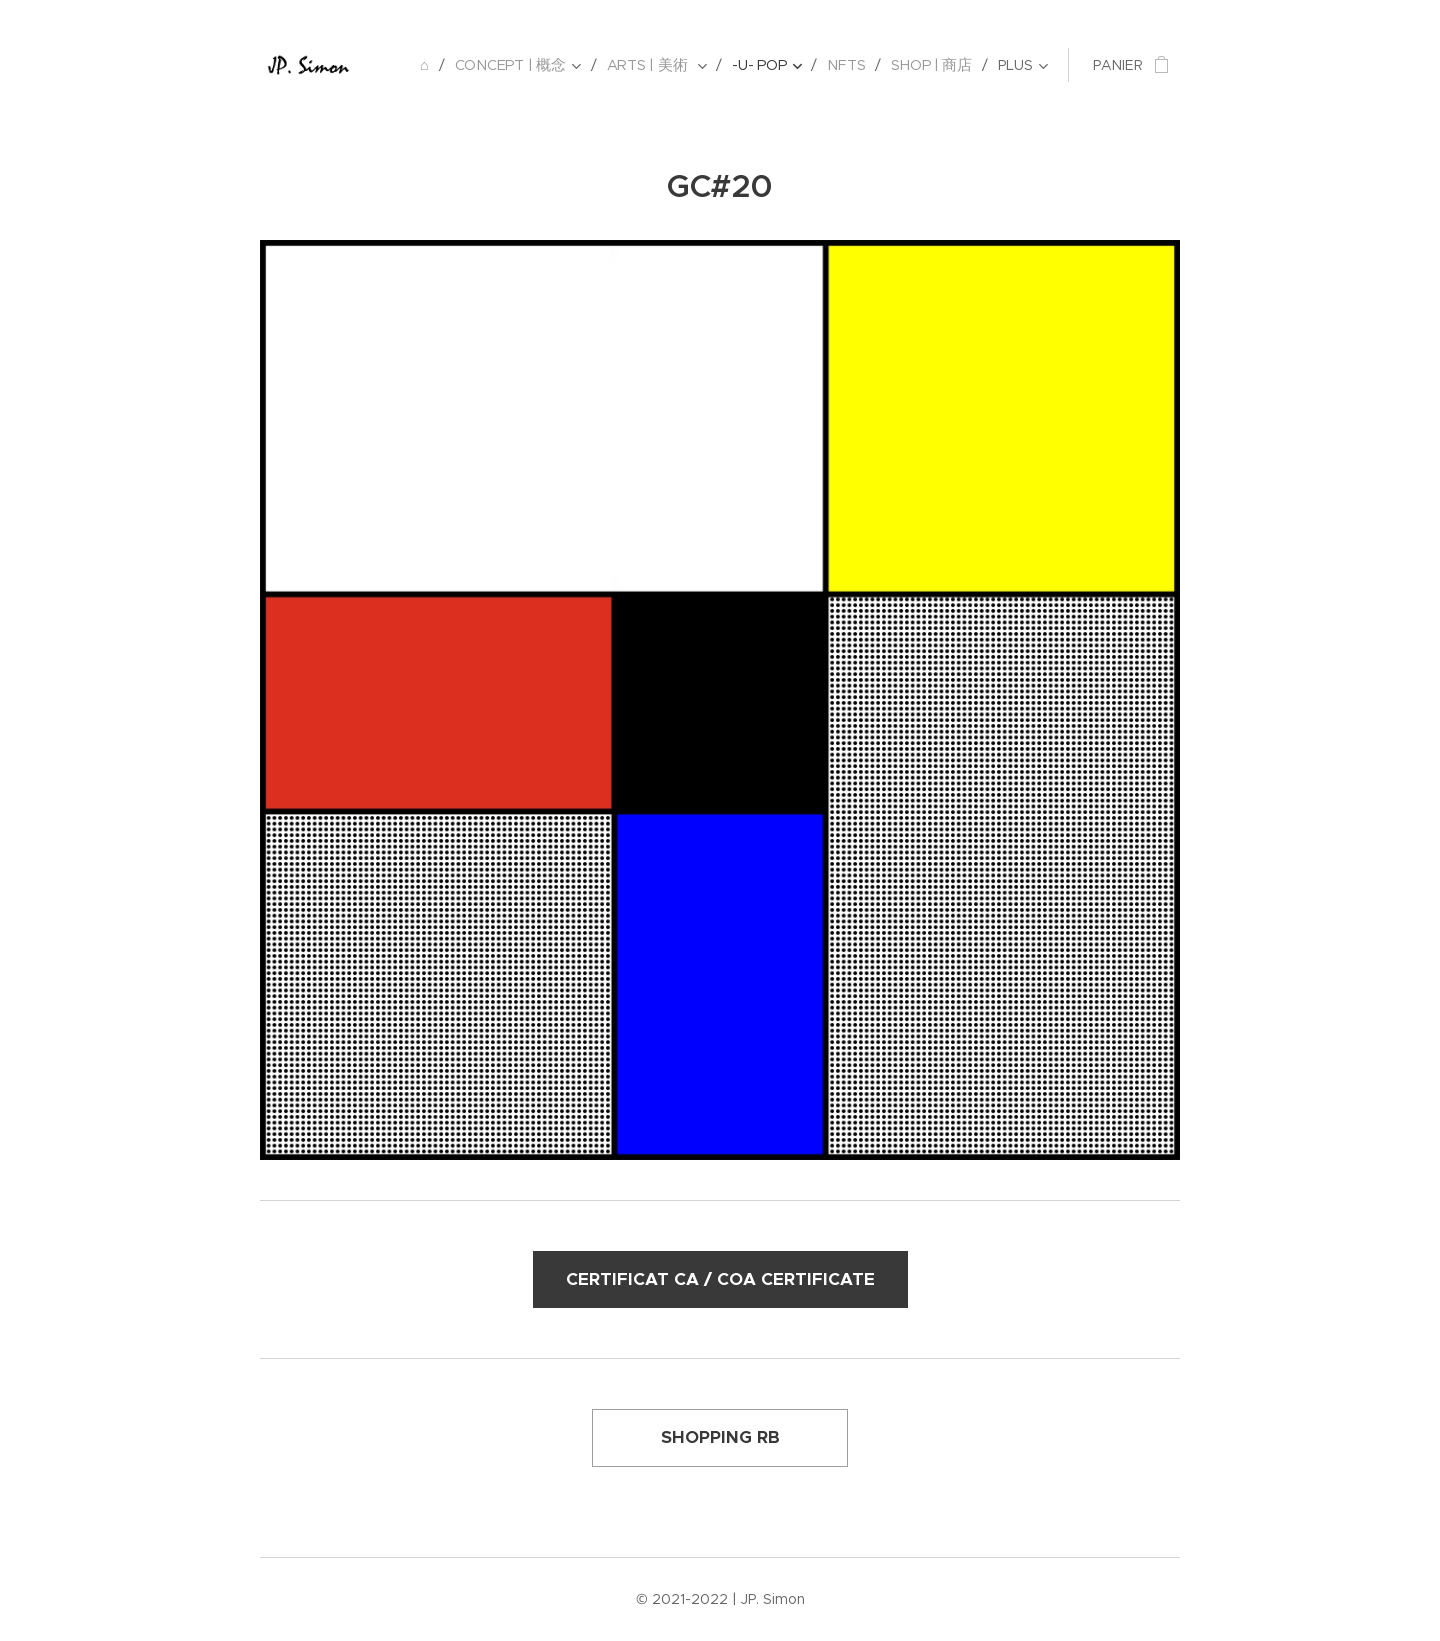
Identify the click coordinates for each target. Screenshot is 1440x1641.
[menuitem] (433, 65)
